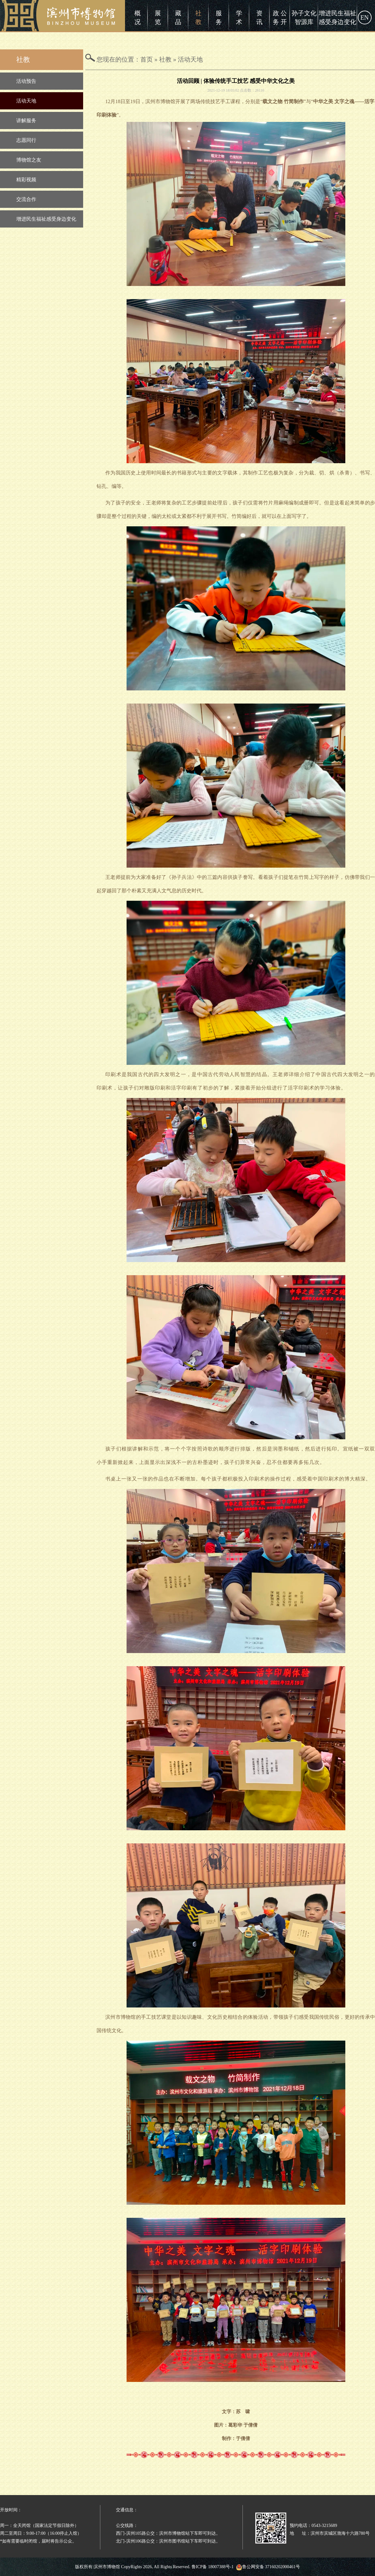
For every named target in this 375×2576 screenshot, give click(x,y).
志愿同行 (26, 140)
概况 (137, 17)
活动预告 (26, 81)
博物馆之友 (28, 160)
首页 (146, 59)
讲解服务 (26, 120)
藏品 (178, 17)
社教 (198, 17)
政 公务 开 (280, 17)
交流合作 (26, 199)
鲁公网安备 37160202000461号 (268, 2566)
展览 (158, 17)
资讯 (259, 17)
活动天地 (26, 100)
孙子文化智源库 (304, 17)
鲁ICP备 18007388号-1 (213, 2566)
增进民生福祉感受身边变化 (337, 17)
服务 (219, 17)
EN (364, 17)
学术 (239, 17)
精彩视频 (26, 179)
